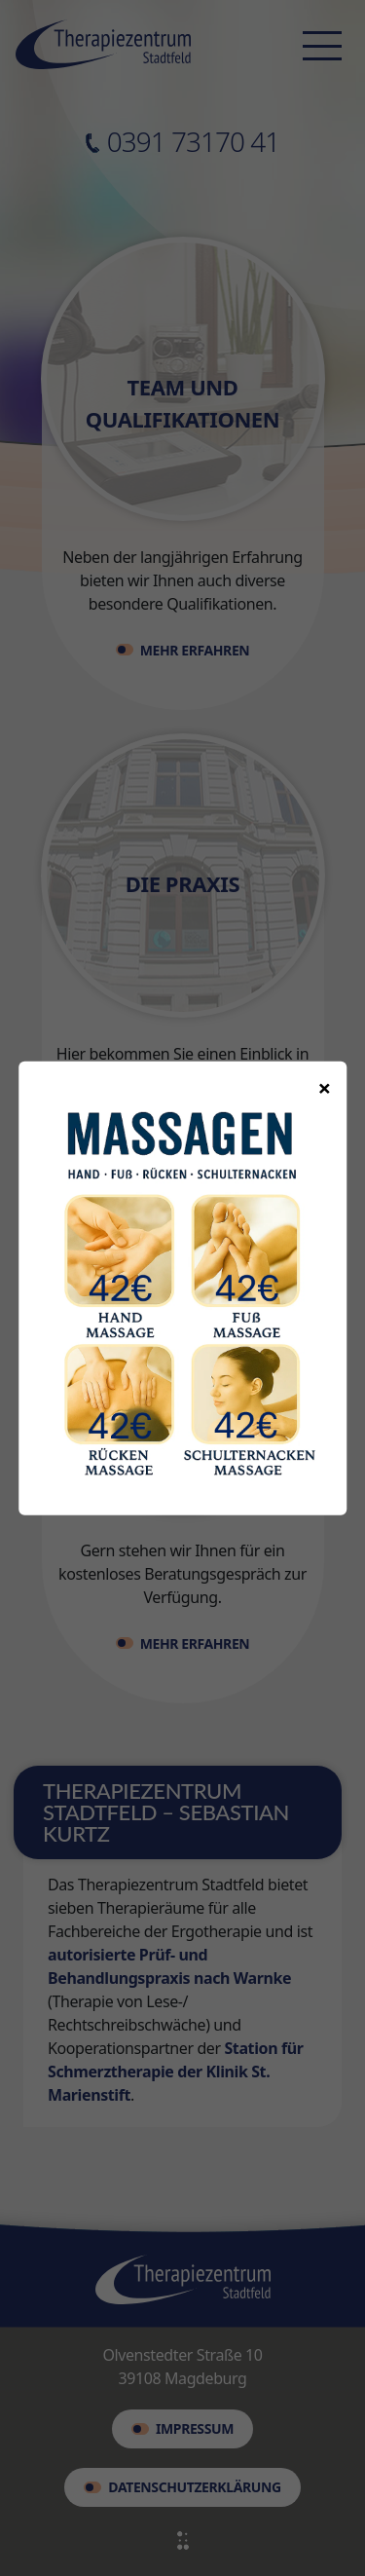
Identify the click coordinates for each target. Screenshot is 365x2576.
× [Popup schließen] (325, 1086)
